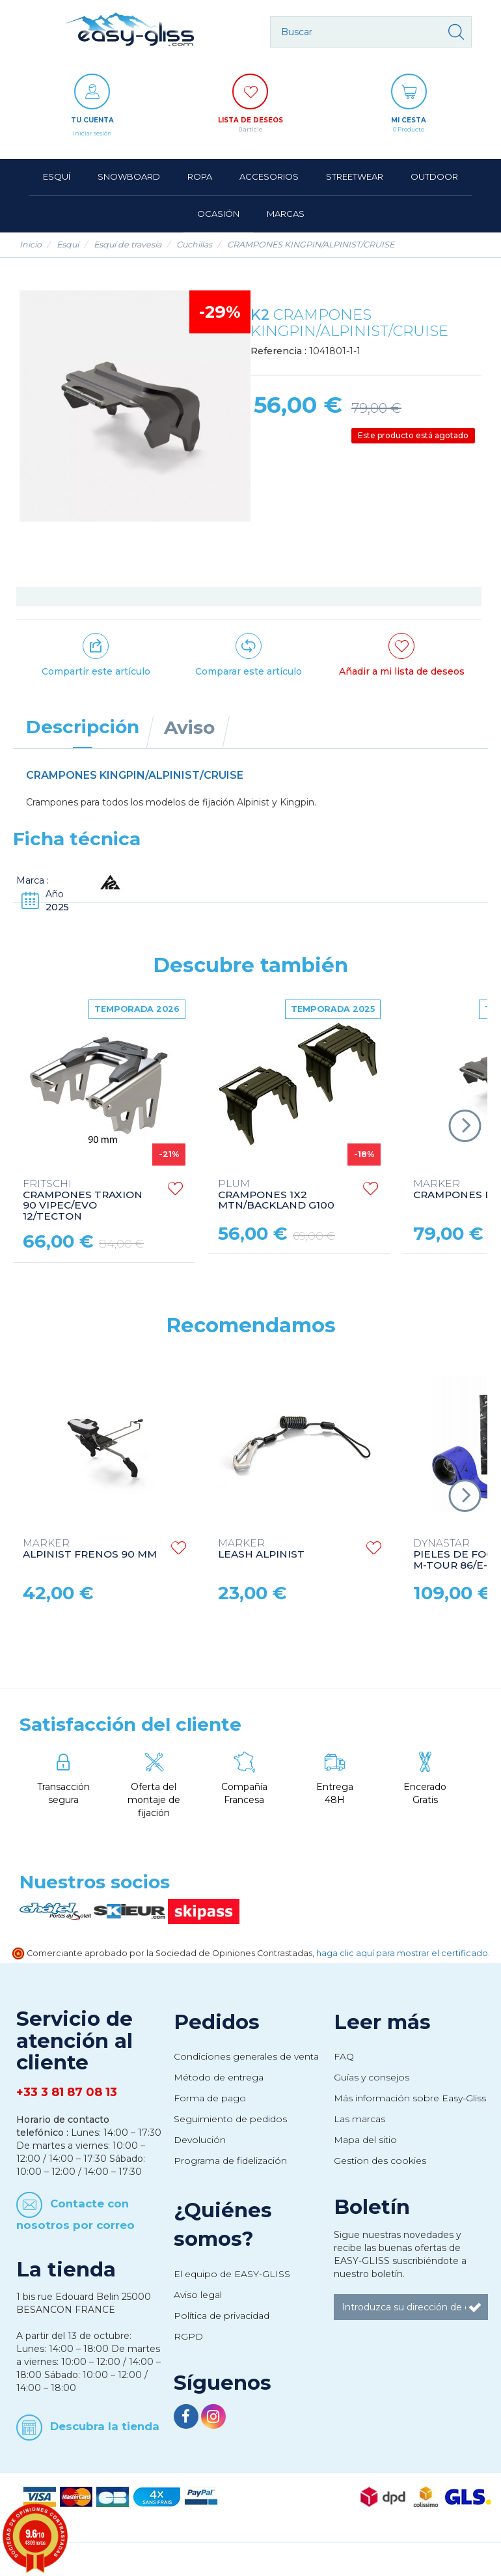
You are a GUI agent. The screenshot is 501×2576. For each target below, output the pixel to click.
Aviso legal (198, 2295)
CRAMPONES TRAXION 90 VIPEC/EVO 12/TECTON (82, 1201)
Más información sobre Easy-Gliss (410, 2098)
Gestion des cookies (380, 2160)
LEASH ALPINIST (261, 1549)
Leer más (382, 2021)
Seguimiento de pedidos (230, 2119)
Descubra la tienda (104, 2426)
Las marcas (359, 2119)
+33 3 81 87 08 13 (66, 2092)
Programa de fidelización (230, 2160)
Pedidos (217, 2021)
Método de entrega (219, 2077)
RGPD (188, 2336)
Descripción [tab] (82, 727)
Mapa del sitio (365, 2140)
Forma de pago (210, 2098)
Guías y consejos (371, 2077)
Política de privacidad (221, 2315)
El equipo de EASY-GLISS (232, 2274)
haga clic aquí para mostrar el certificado (402, 1953)
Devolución (200, 2140)
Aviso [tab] (189, 727)
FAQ (344, 2056)
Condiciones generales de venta (246, 2056)
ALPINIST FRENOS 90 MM (90, 1549)
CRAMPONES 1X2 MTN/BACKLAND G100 (276, 1195)
